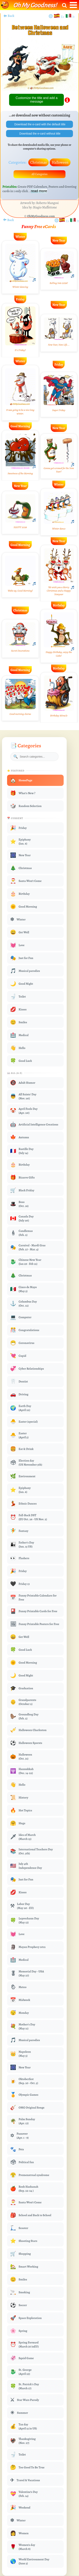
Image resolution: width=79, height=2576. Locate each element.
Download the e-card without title (39, 133)
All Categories (39, 174)
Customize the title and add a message (36, 99)
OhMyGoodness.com (41, 216)
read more (39, 191)
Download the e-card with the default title (39, 124)
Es (63, 17)
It (73, 17)
